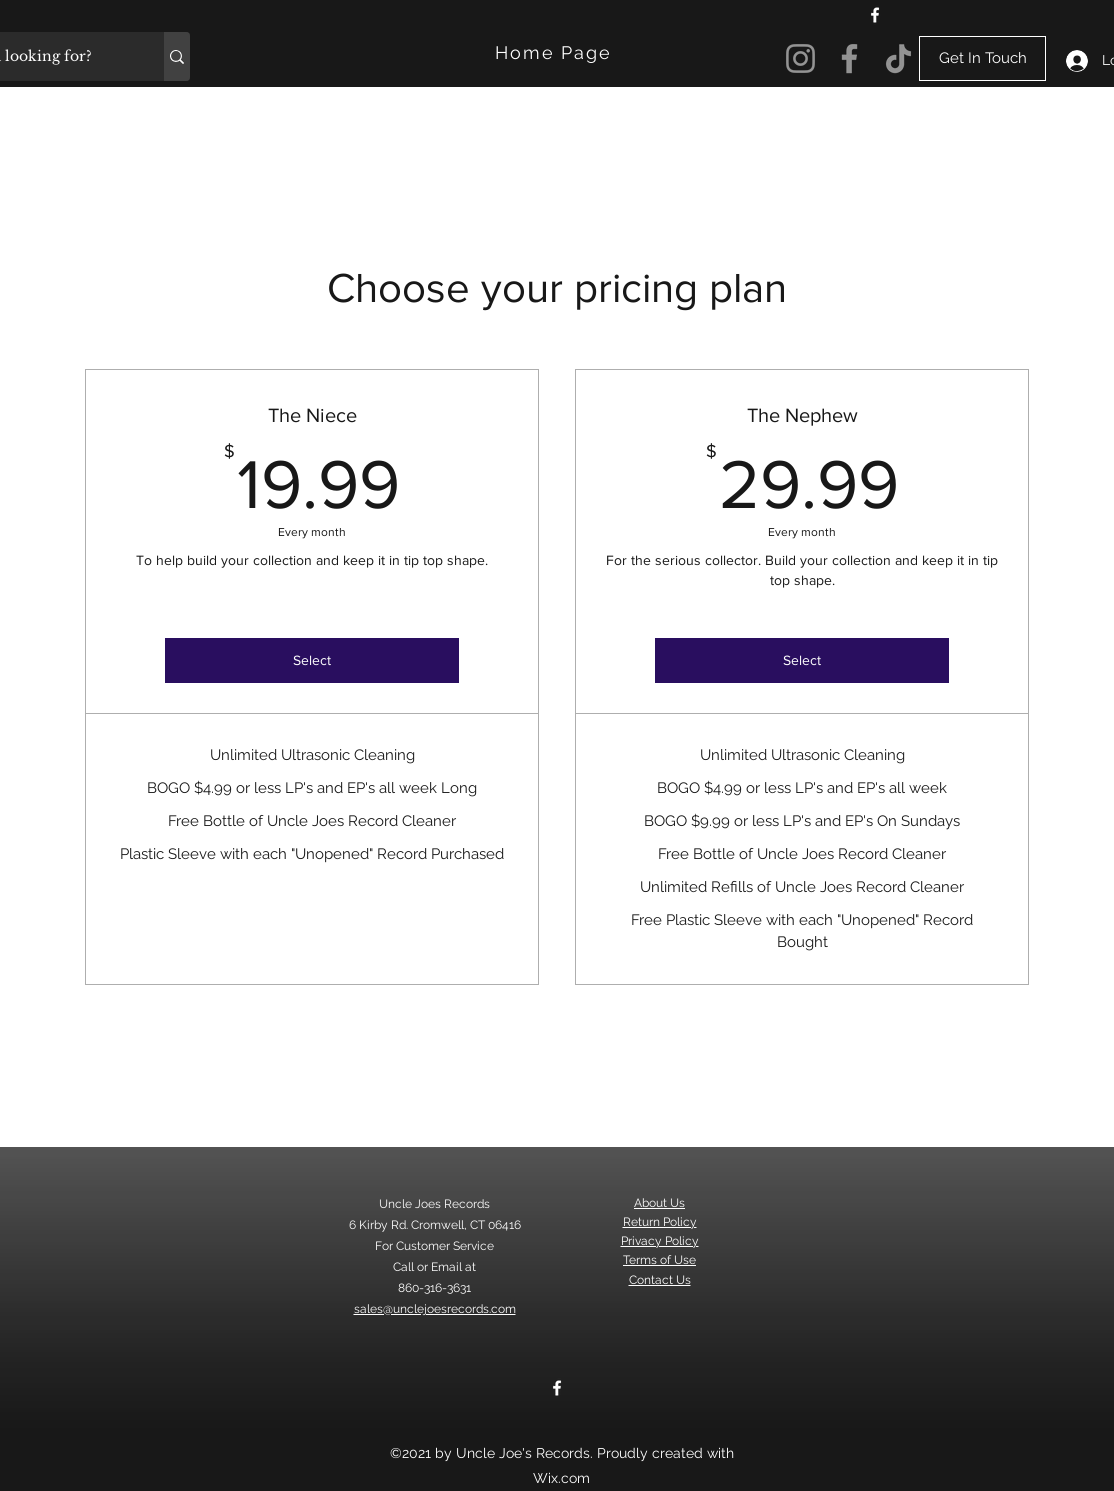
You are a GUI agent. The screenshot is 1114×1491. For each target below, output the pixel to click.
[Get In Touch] (982, 58)
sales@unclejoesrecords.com (435, 1309)
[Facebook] (875, 15)
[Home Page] (555, 52)
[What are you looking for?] (177, 56)
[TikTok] (898, 58)
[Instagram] (800, 58)
